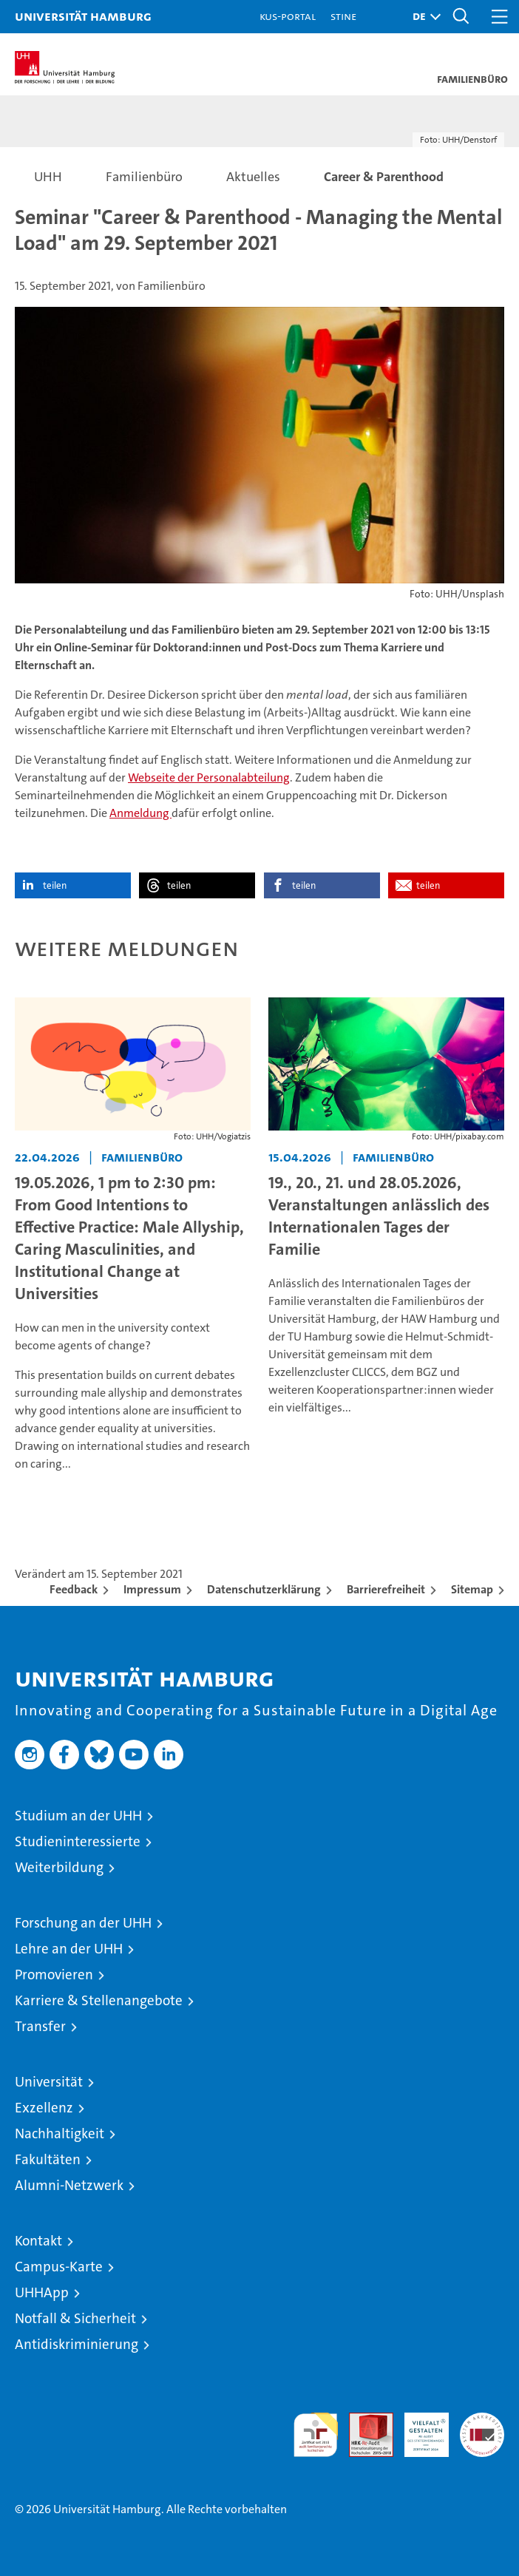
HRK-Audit (418, 2428)
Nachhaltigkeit (59, 2133)
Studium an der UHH (78, 1815)
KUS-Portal (288, 16)
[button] (422, 16)
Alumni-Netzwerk (69, 2185)
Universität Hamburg (83, 16)
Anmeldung (140, 813)
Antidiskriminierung (76, 2344)
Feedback (74, 1589)
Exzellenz (44, 2107)
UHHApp (42, 2292)
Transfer (40, 2026)
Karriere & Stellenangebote (99, 2000)
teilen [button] (55, 885)
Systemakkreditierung (482, 2420)
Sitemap (472, 1589)
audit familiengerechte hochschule (316, 2435)
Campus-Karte (59, 2266)
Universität (49, 2081)
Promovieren (54, 1974)
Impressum (152, 1589)
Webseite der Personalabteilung (209, 777)
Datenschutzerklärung (264, 1589)
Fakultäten (48, 2159)
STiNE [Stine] (343, 16)
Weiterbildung (59, 1867)
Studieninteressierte (77, 1841)
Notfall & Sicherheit (75, 2318)
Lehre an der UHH (69, 1948)
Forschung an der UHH (83, 1923)
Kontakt (38, 2240)
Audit (363, 2420)
